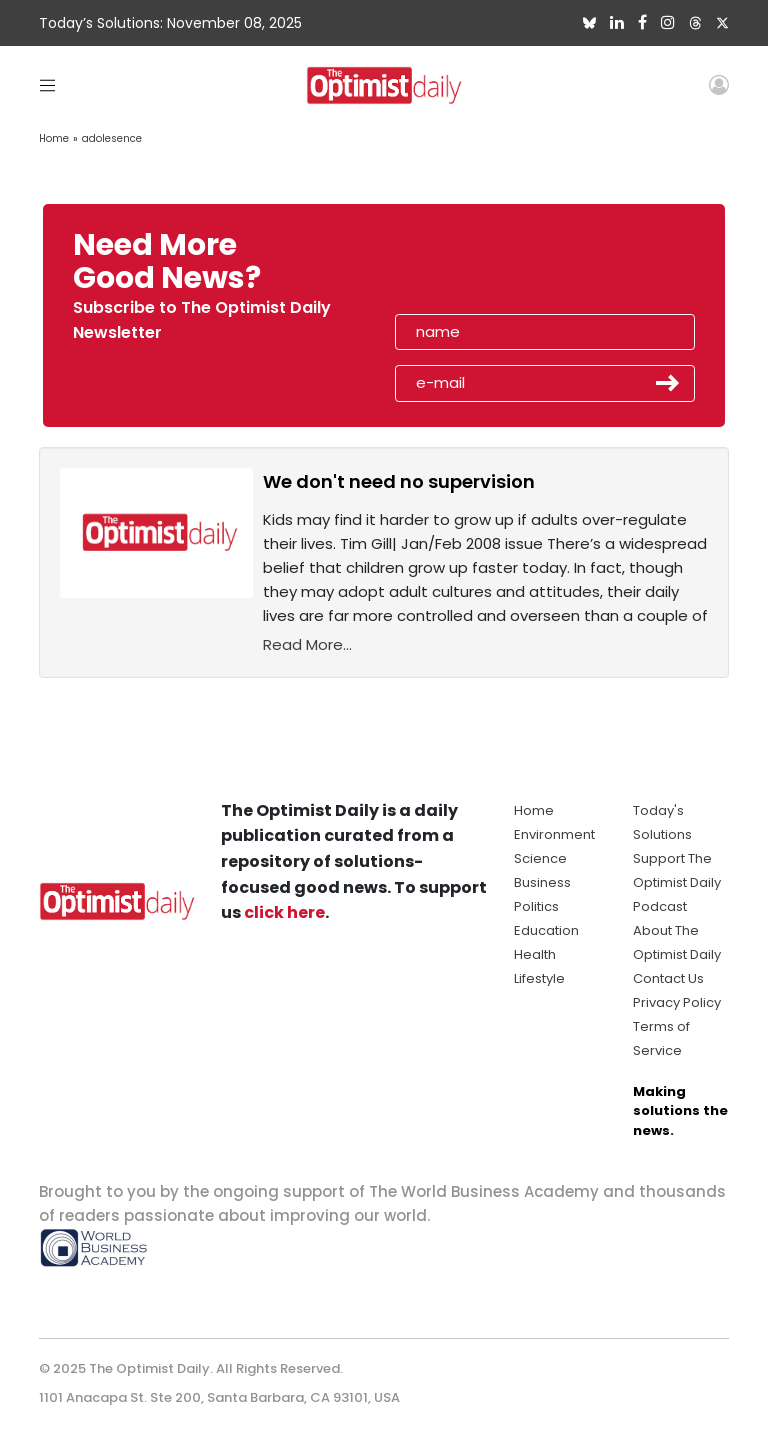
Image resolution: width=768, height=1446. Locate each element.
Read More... (307, 644)
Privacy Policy (677, 1002)
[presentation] (511, 268)
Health (535, 954)
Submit (668, 383)
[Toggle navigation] (47, 84)
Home (54, 138)
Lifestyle (539, 978)
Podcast (660, 906)
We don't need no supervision (399, 481)
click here (284, 912)
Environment (554, 834)
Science (540, 858)
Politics (536, 906)
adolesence (112, 138)
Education (546, 930)
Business (542, 882)
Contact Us (668, 978)
